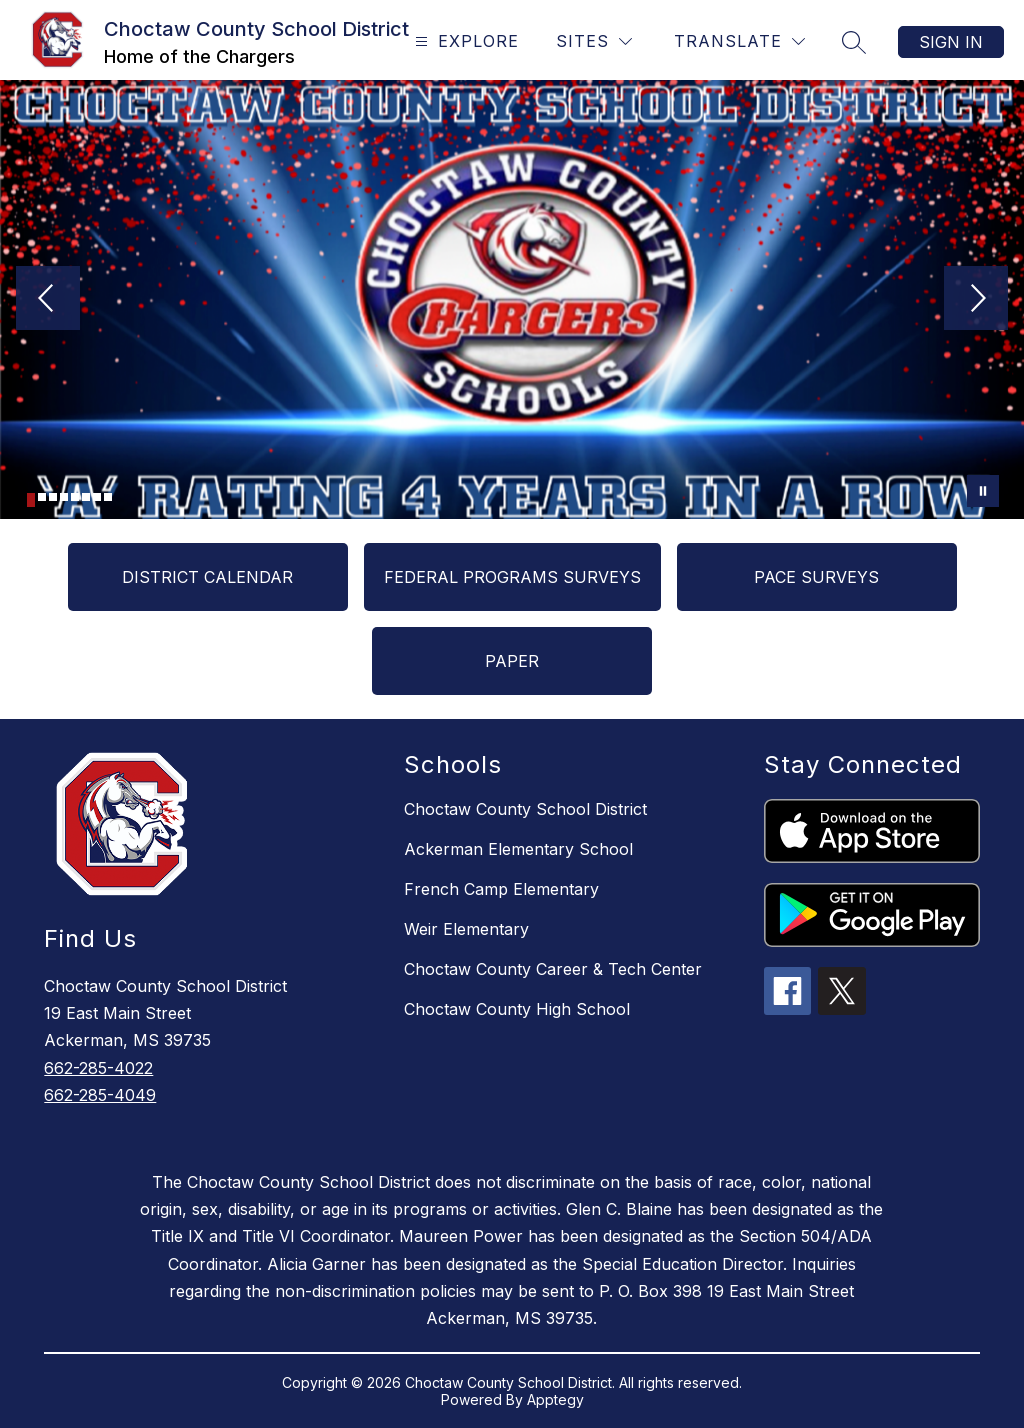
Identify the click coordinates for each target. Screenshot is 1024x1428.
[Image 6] (86, 497)
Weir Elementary (466, 929)
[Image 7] (97, 497)
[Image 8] (108, 497)
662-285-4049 (100, 1095)
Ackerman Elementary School (518, 849)
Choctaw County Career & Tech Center (553, 969)
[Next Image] (976, 300)
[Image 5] (75, 497)
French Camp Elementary (501, 889)
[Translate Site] (739, 41)
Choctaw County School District (525, 809)
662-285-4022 (98, 1068)
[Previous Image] (48, 300)
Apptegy (555, 1399)
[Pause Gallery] (983, 491)
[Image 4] (64, 497)
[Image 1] (31, 500)
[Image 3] (53, 497)
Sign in (951, 42)
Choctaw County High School (517, 1009)
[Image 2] (42, 497)
